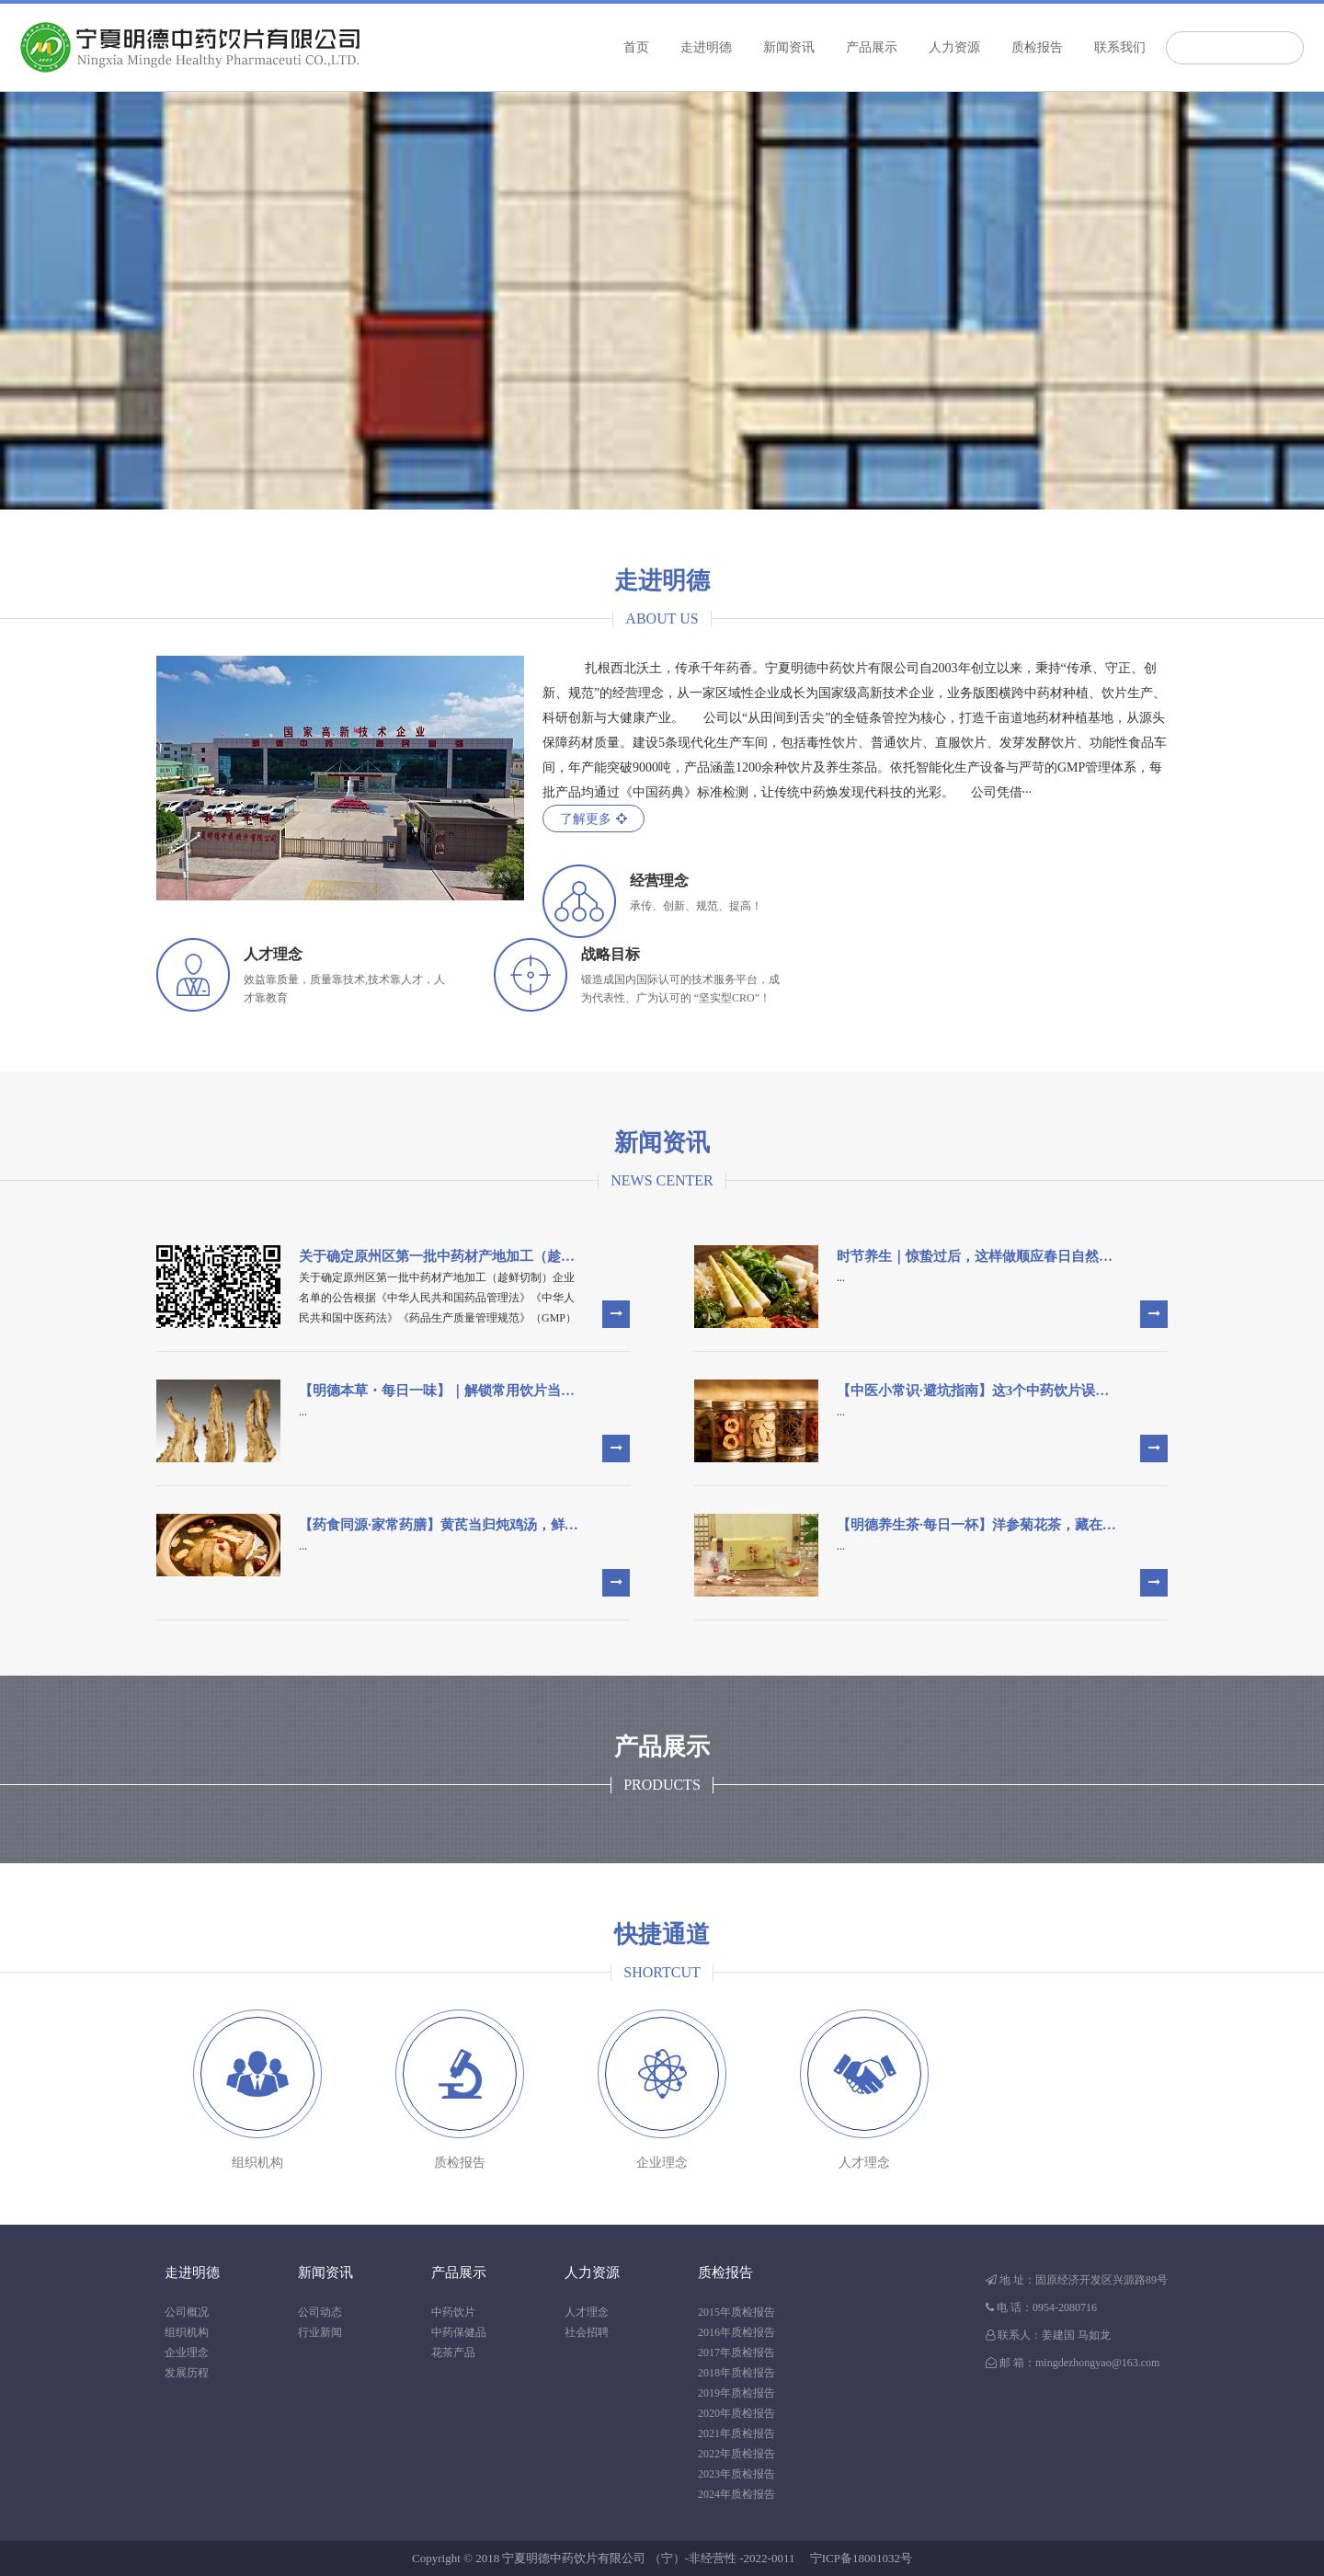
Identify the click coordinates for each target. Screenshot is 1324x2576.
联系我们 (1120, 47)
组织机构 (187, 2332)
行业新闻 (320, 2332)
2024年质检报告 (736, 2494)
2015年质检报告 (736, 2312)
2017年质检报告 (736, 2352)
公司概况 (187, 2312)
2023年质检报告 (736, 2473)
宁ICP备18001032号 (861, 2558)
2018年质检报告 (736, 2372)
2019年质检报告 (736, 2393)
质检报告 (1037, 47)
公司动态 (320, 2312)
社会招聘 (587, 2332)
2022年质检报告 (736, 2453)
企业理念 (187, 2352)
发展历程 (187, 2372)
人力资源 (954, 47)
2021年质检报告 (736, 2433)
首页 (636, 47)
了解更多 (593, 819)
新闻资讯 (789, 47)
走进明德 (706, 47)
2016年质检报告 (736, 2332)
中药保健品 (458, 2332)
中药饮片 (453, 2312)
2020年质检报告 (736, 2413)
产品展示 (871, 47)
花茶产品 (453, 2352)
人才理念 (587, 2312)
